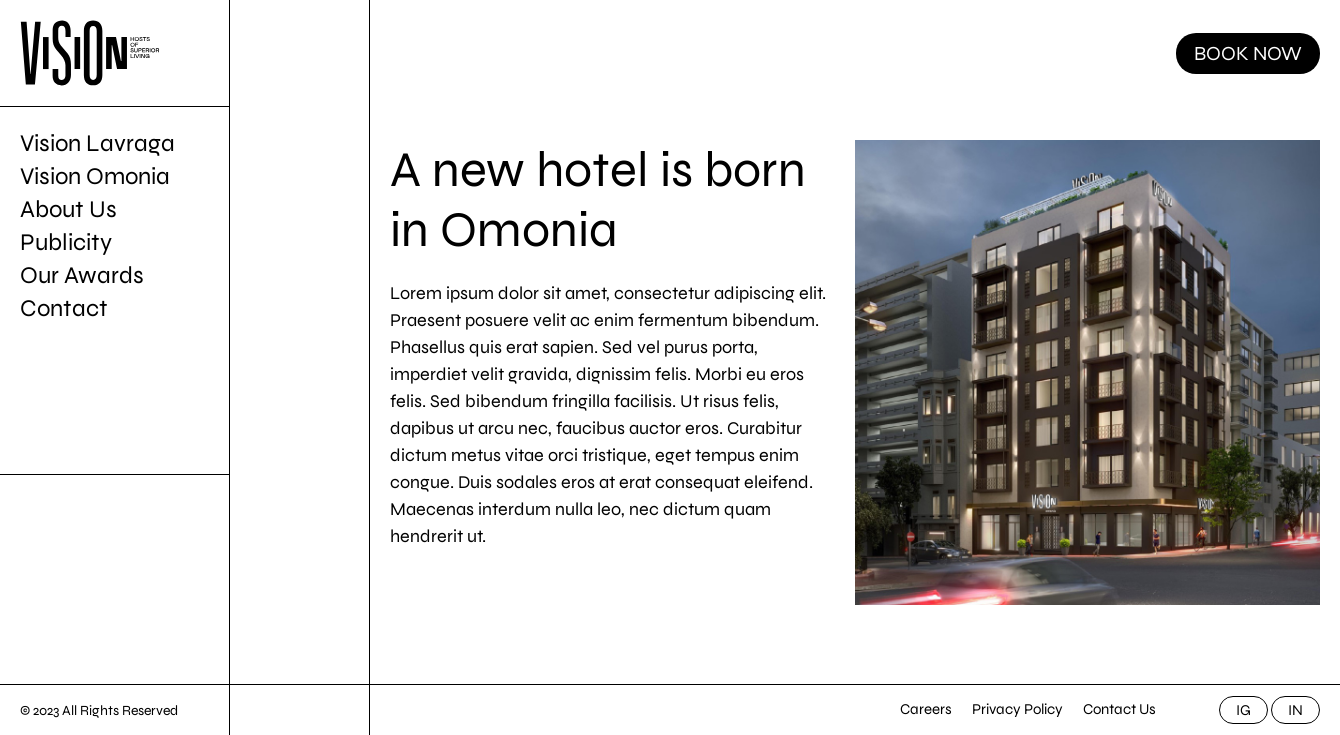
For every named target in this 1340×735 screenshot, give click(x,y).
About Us (68, 209)
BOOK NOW (1248, 53)
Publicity (66, 242)
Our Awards (82, 275)
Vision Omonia (95, 176)
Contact (64, 308)
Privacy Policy (1017, 709)
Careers (926, 709)
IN (1295, 710)
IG (1243, 710)
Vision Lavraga (97, 143)
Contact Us (1119, 709)
